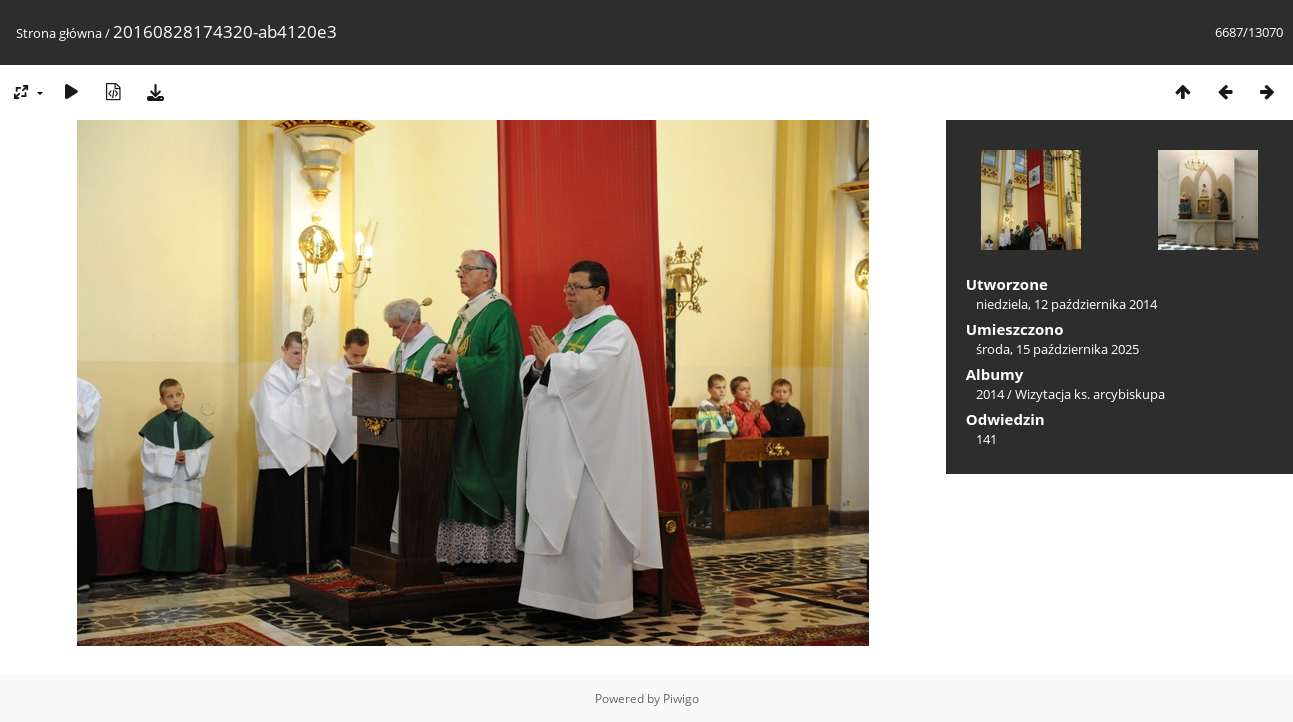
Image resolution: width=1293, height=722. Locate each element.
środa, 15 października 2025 (1057, 349)
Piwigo (681, 698)
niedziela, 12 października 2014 (1066, 304)
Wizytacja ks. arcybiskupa (1090, 394)
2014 (990, 394)
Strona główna (59, 33)
